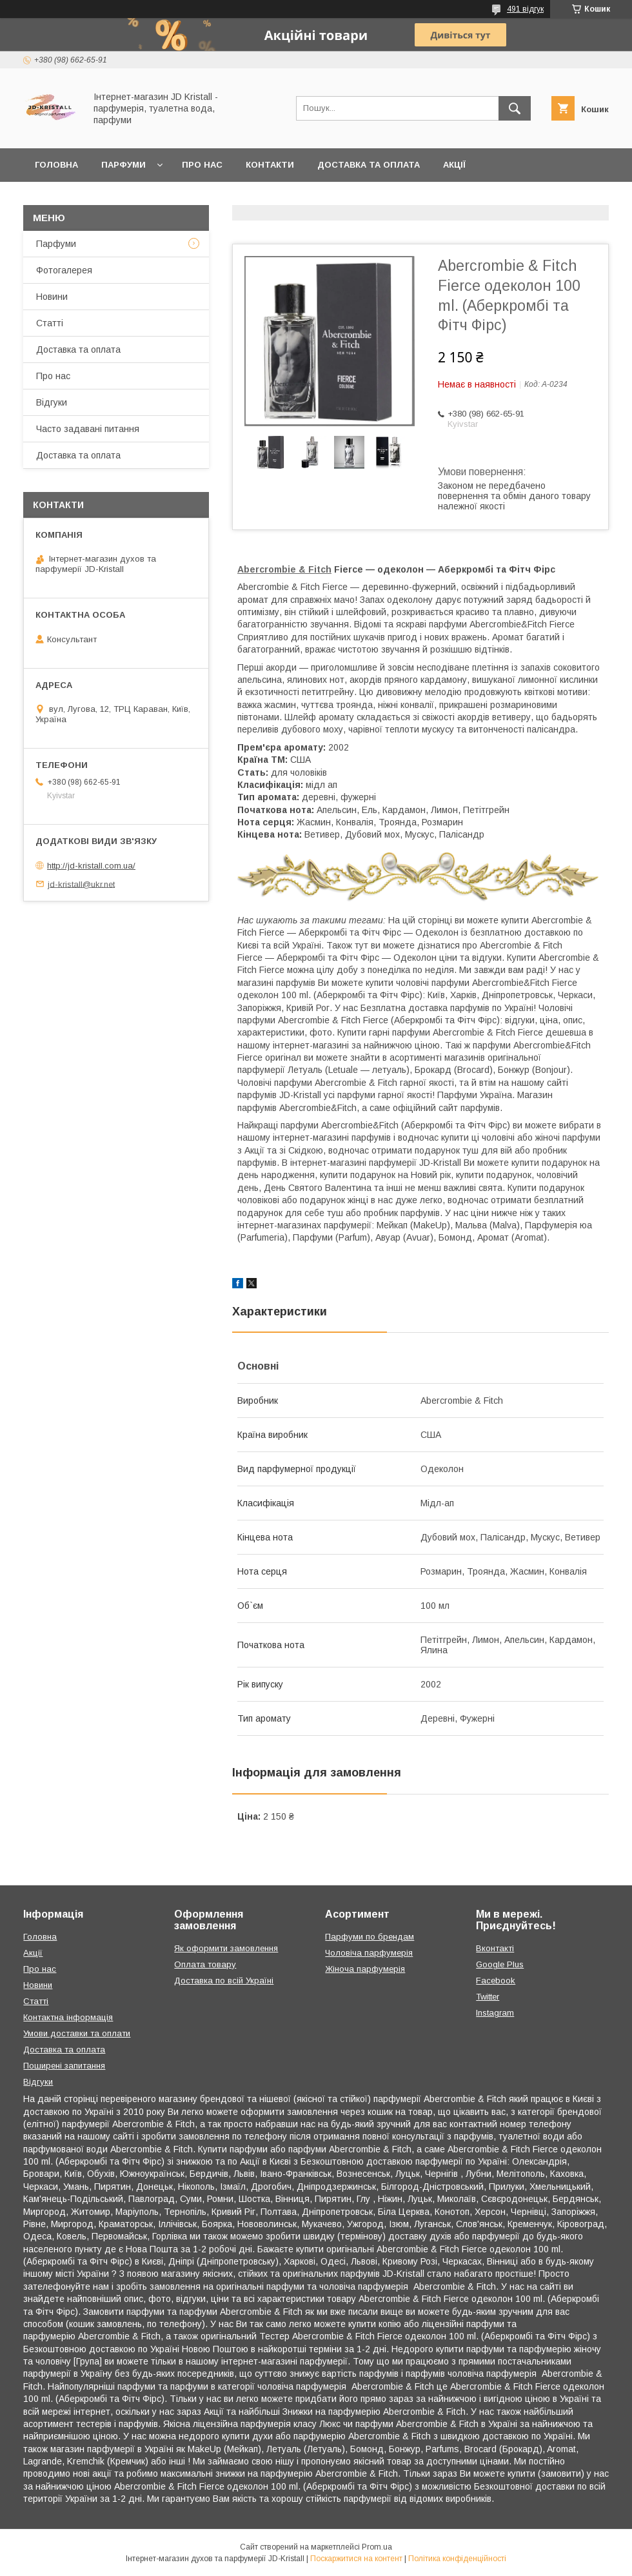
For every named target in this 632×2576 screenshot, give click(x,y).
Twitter (487, 1996)
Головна (56, 165)
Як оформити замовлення (226, 1948)
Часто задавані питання (87, 429)
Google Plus (500, 1964)
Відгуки (51, 402)
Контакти (270, 165)
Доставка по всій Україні (223, 1980)
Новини (52, 296)
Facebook (495, 1980)
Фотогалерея (64, 270)
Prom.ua (377, 2546)
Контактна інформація (68, 2017)
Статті (49, 323)
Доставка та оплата (368, 165)
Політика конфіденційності (457, 2558)
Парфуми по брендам (369, 1937)
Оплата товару (205, 1964)
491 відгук (525, 9)
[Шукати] (515, 108)
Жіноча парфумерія (365, 1969)
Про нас (202, 165)
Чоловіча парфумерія (369, 1953)
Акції (454, 165)
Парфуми (123, 165)
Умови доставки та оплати (76, 2033)
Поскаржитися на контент (356, 2558)
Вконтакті (495, 1948)
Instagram (495, 2013)
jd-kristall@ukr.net (81, 884)
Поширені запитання (64, 2065)
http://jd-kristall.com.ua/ (91, 865)
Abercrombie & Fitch (284, 569)
